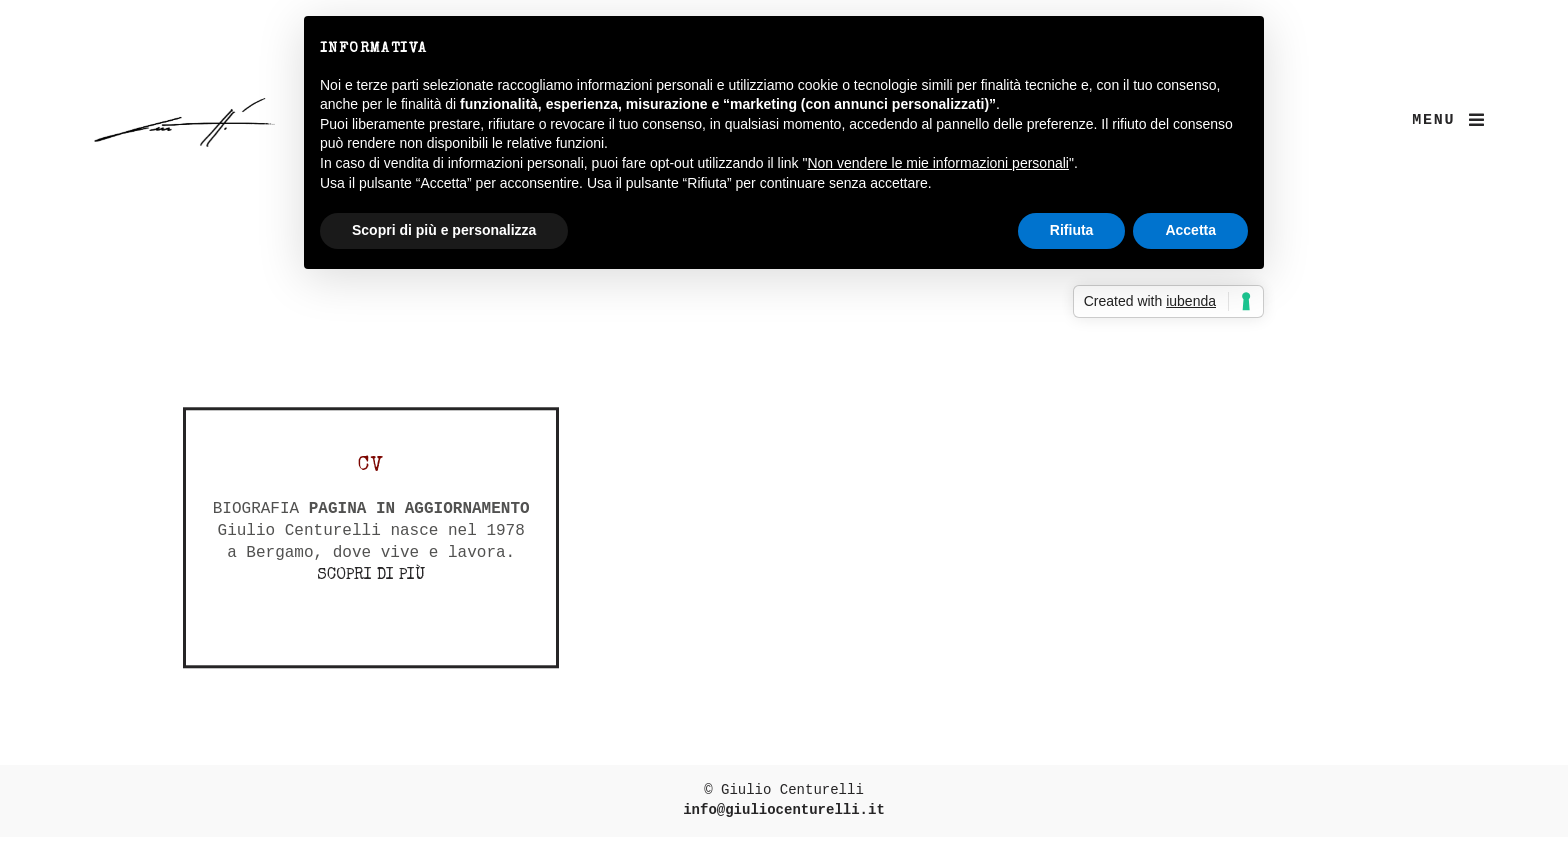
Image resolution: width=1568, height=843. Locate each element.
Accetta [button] (1190, 230)
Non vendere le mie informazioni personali (937, 163)
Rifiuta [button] (1072, 230)
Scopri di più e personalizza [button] (444, 230)
